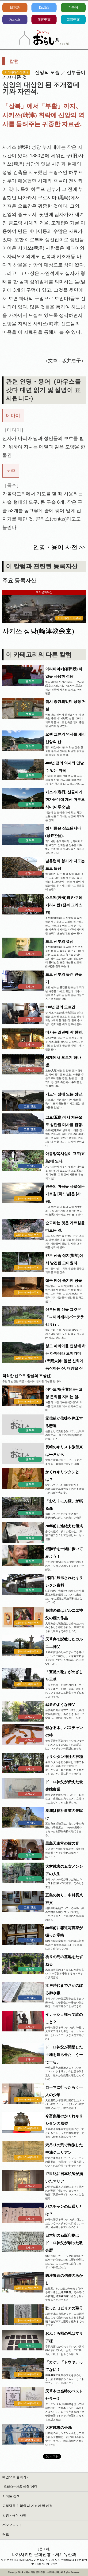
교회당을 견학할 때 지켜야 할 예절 (27, 2506)
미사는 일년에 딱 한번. (64, 1032)
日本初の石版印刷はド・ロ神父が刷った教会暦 (64, 2242)
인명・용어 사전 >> (59, 547)
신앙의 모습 (47, 72)
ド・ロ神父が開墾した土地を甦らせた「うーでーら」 (64, 2054)
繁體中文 (73, 19)
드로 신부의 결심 (59, 941)
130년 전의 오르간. (60, 1007)
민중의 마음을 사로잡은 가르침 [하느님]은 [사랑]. (65, 1193)
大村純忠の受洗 (58, 2428)
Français (14, 19)
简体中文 (44, 19)
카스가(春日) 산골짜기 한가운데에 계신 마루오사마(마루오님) (65, 799)
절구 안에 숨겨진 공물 (63, 1281)
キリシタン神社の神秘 (64, 1757)
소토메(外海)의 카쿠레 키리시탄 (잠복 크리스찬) (64, 905)
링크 (5, 2534)
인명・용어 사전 (14, 2515)
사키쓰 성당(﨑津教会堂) (38, 631)
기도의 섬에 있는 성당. (64, 1094)
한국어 (73, 7)
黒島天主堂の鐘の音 (62, 1843)
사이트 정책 (11, 2496)
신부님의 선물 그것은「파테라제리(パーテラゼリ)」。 (64, 1316)
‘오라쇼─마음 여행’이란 (19, 2486)
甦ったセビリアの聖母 (64, 2308)
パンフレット (12, 2525)
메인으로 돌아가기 (16, 2477)
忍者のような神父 (60, 1705)
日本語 (15, 7)
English (44, 7)
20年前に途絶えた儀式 (64, 1526)
